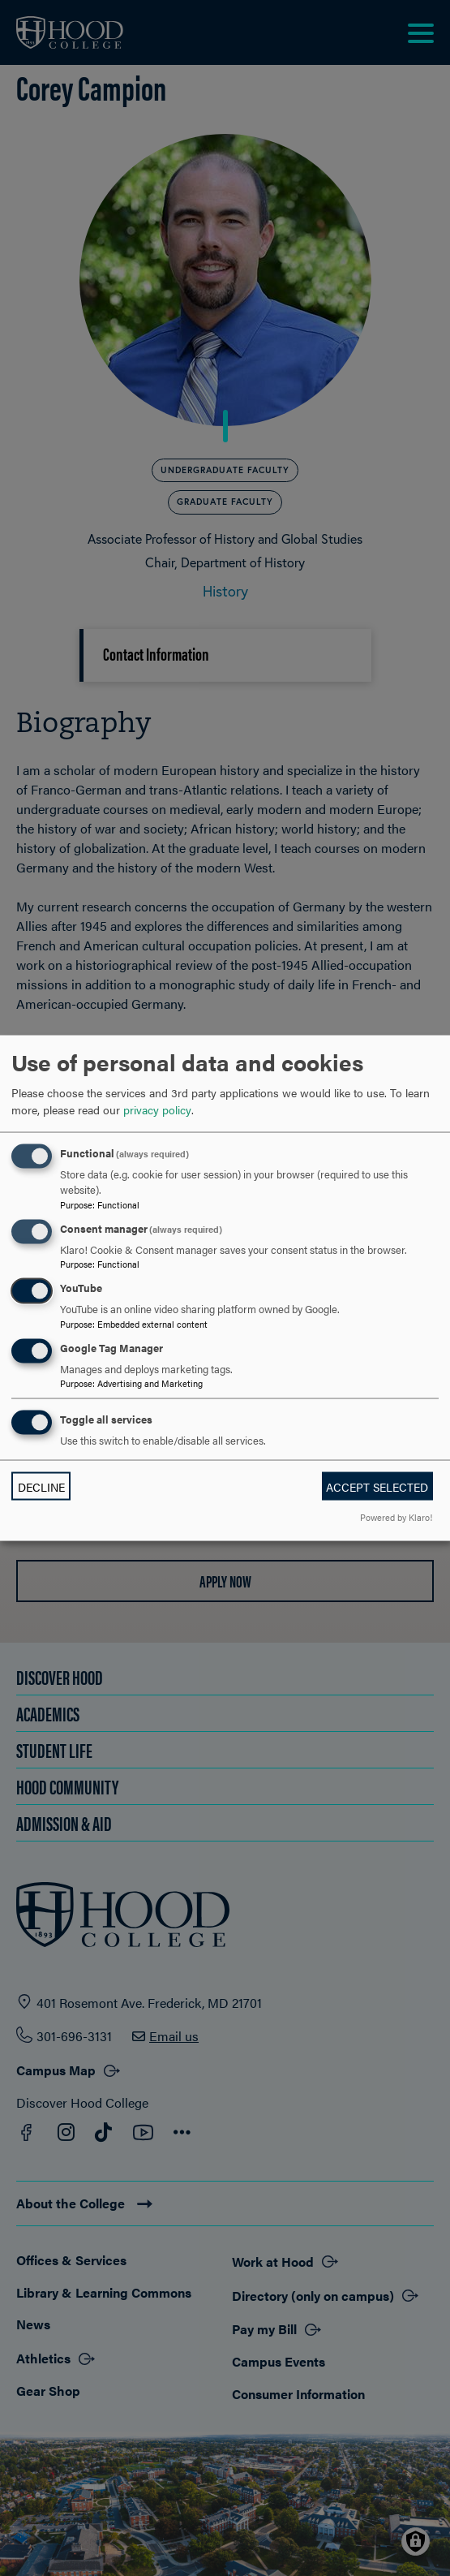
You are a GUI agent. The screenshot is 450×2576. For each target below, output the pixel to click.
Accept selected (377, 1486)
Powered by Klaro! (396, 1516)
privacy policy (157, 1109)
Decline (41, 1486)
